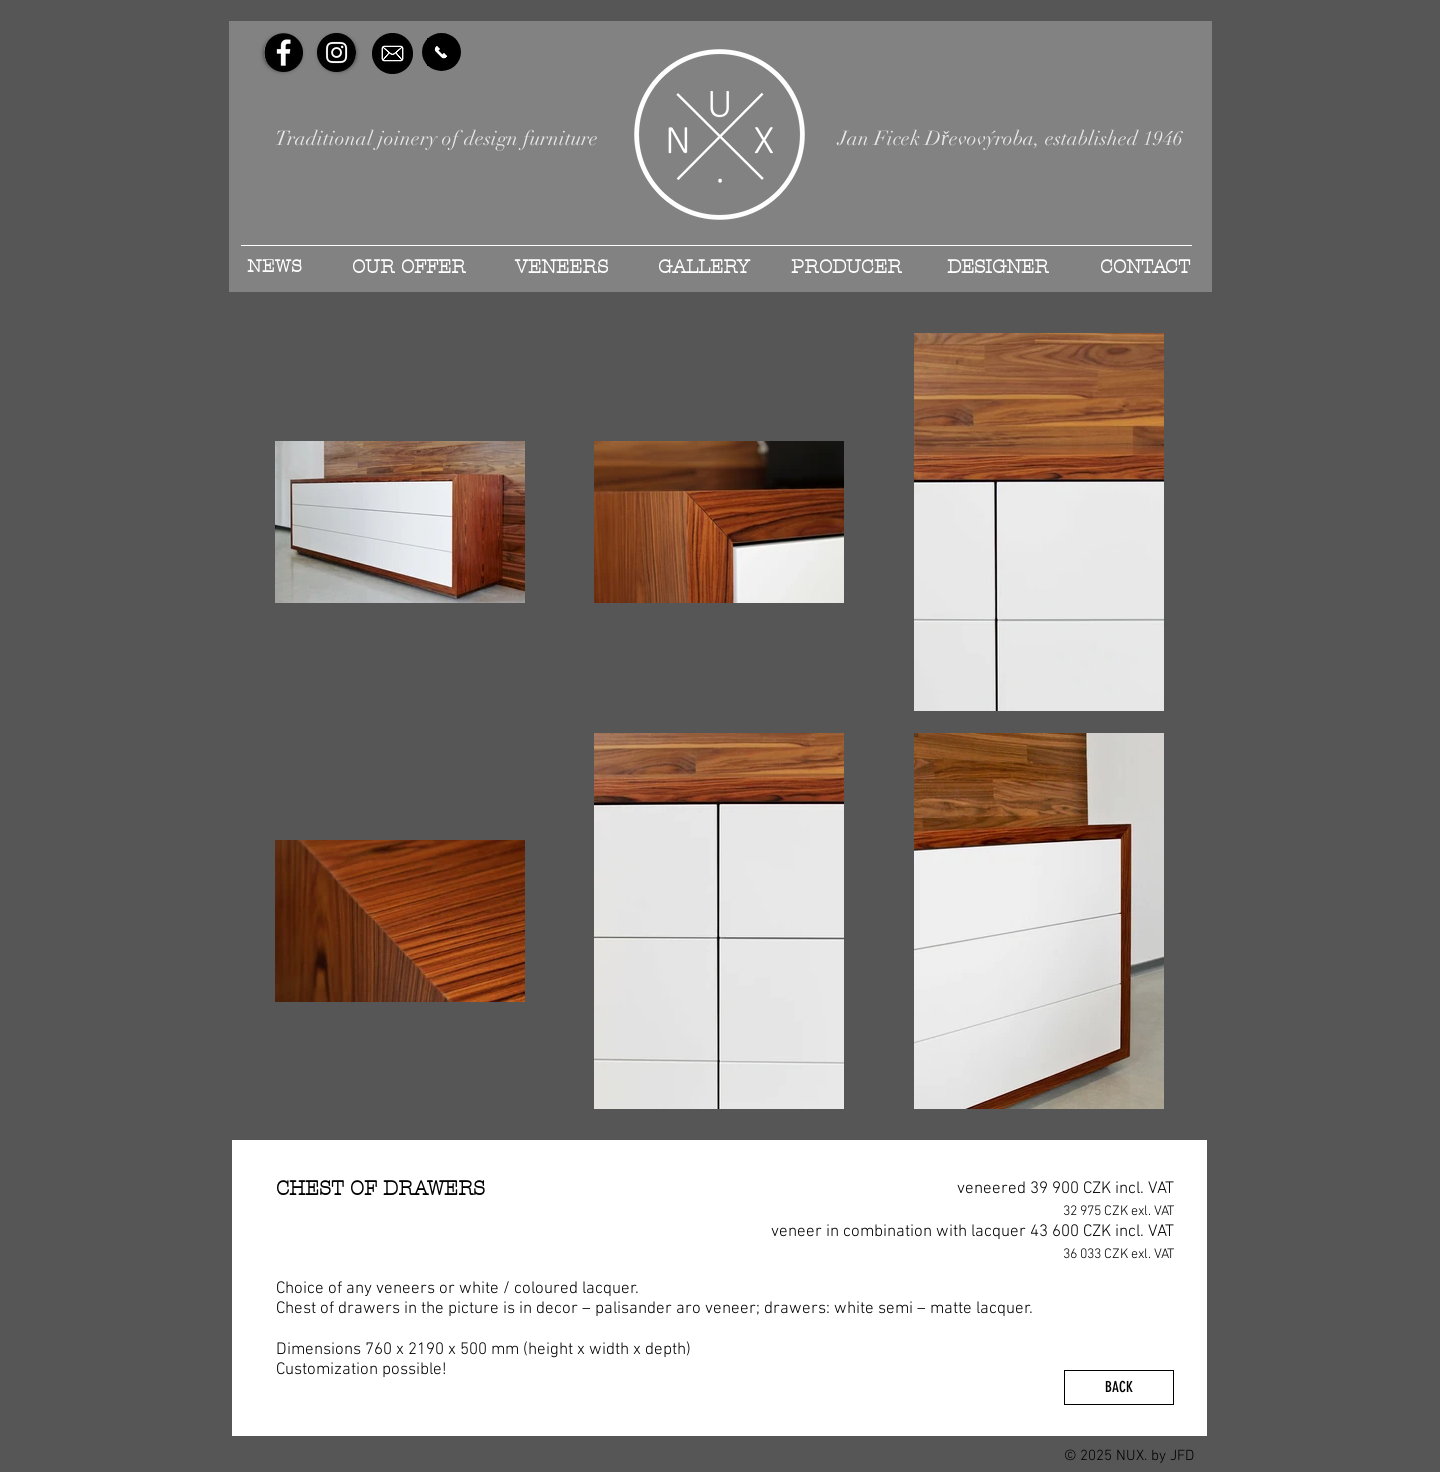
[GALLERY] (703, 267)
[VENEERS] (561, 267)
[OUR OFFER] (408, 267)
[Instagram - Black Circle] (336, 52)
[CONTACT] (1144, 267)
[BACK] (1119, 1387)
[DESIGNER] (998, 267)
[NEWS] (274, 267)
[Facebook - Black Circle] (283, 52)
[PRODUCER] (846, 267)
